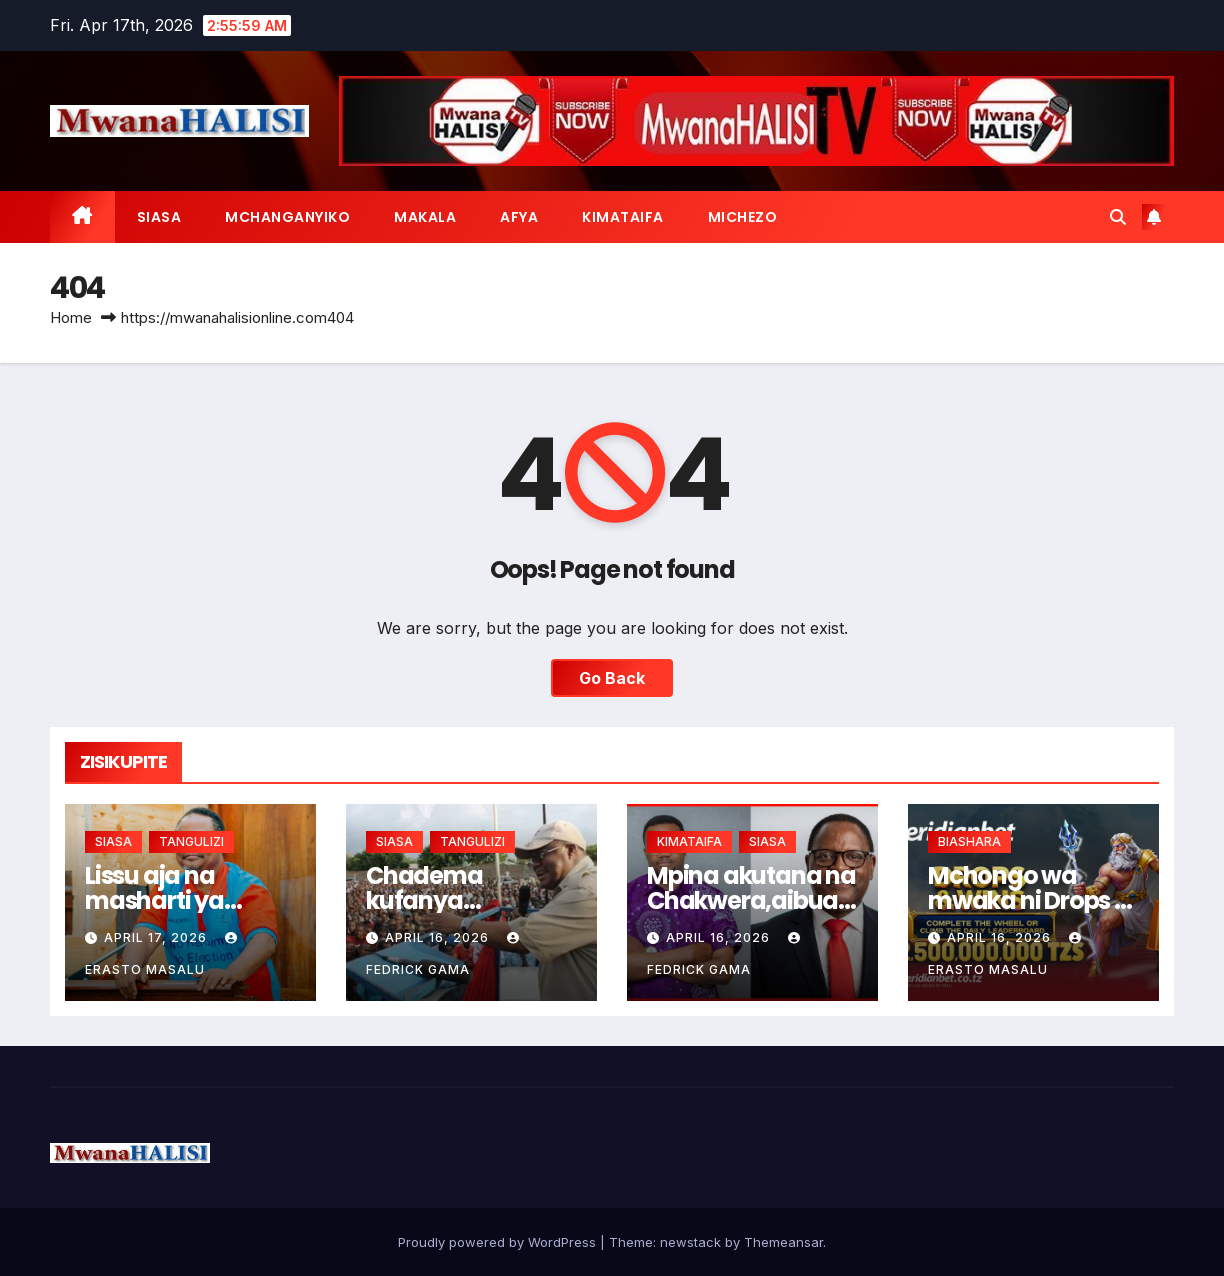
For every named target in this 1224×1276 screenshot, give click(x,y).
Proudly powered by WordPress (499, 1242)
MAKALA (425, 217)
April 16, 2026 (439, 937)
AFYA (519, 217)
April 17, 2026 (157, 937)
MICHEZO (743, 217)
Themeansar (783, 1242)
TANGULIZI (191, 841)
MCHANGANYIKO (287, 217)
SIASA (159, 217)
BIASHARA (969, 841)
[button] (1118, 217)
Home (71, 317)
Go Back (612, 678)
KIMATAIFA (623, 217)
